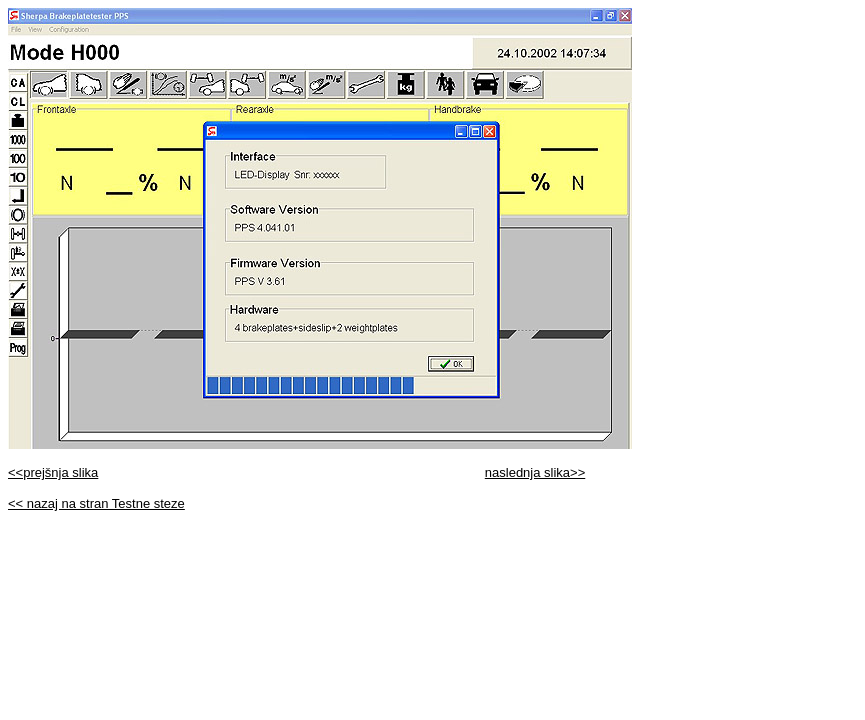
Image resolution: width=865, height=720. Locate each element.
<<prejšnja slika (53, 472)
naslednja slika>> (535, 472)
